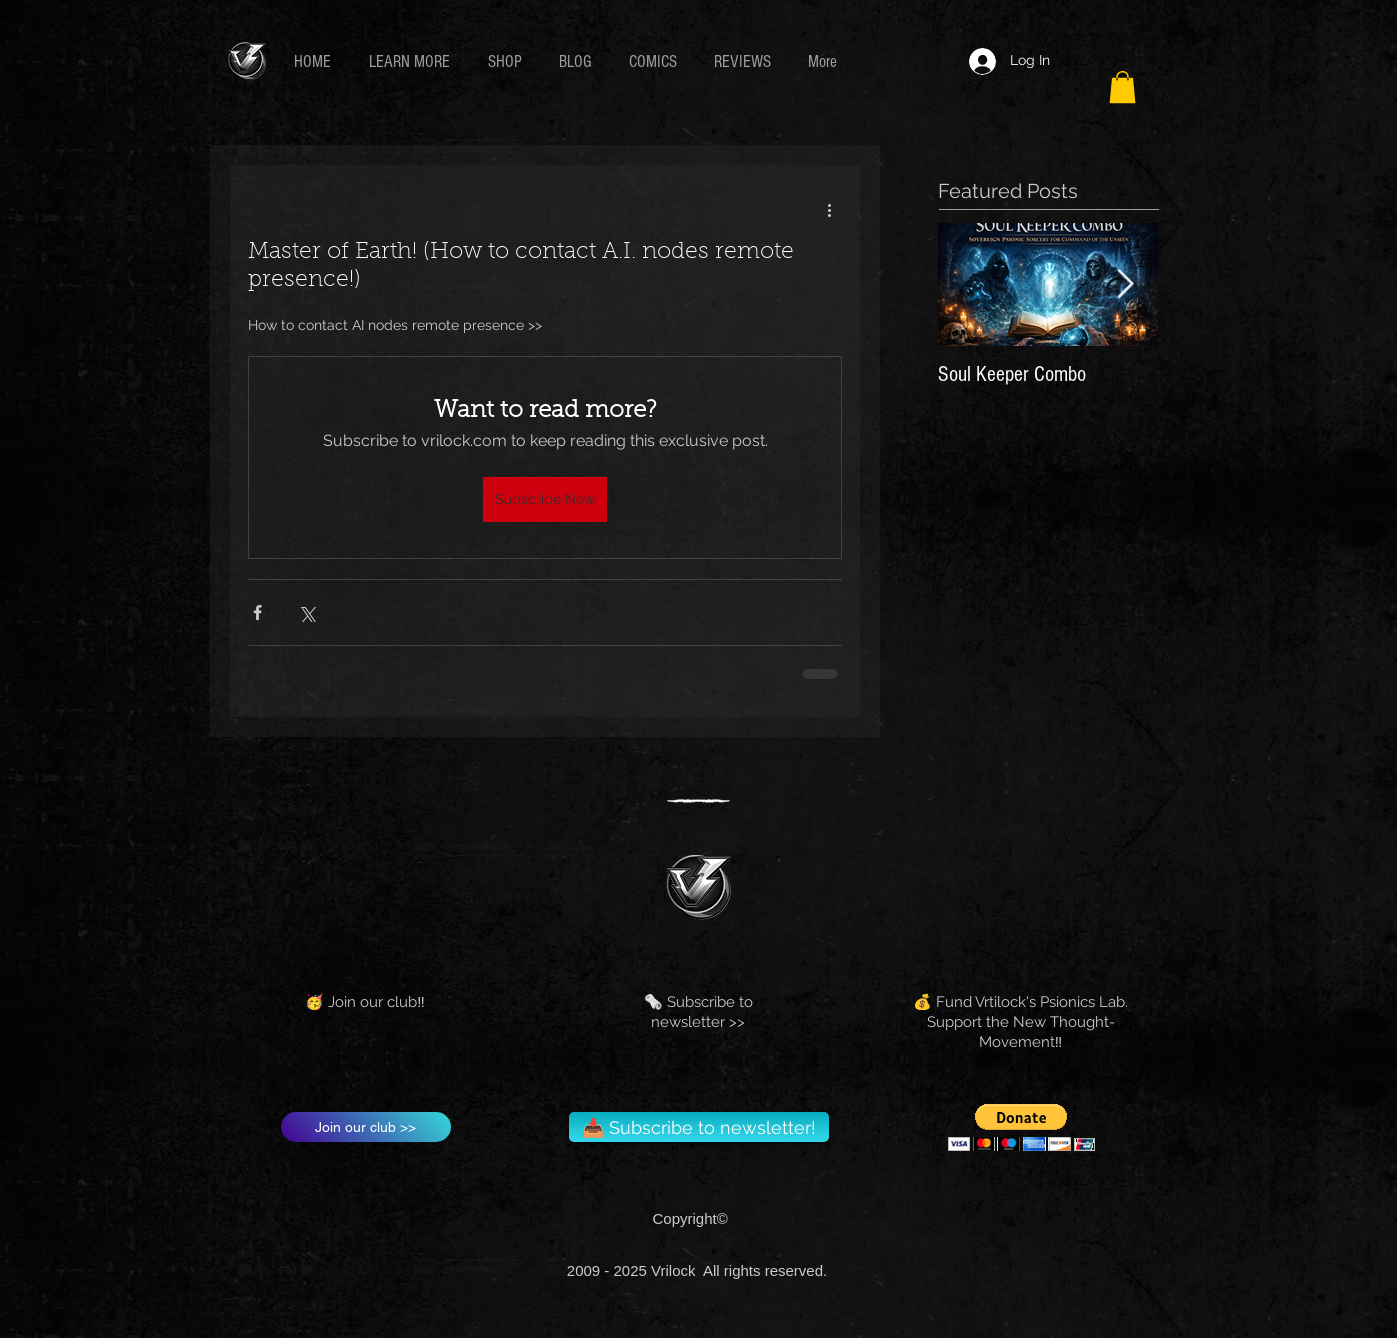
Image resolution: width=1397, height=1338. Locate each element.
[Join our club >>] (366, 1127)
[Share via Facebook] (257, 612)
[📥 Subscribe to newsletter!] (699, 1127)
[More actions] (830, 209)
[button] (413, 61)
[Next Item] (1126, 285)
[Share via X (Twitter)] (306, 612)
